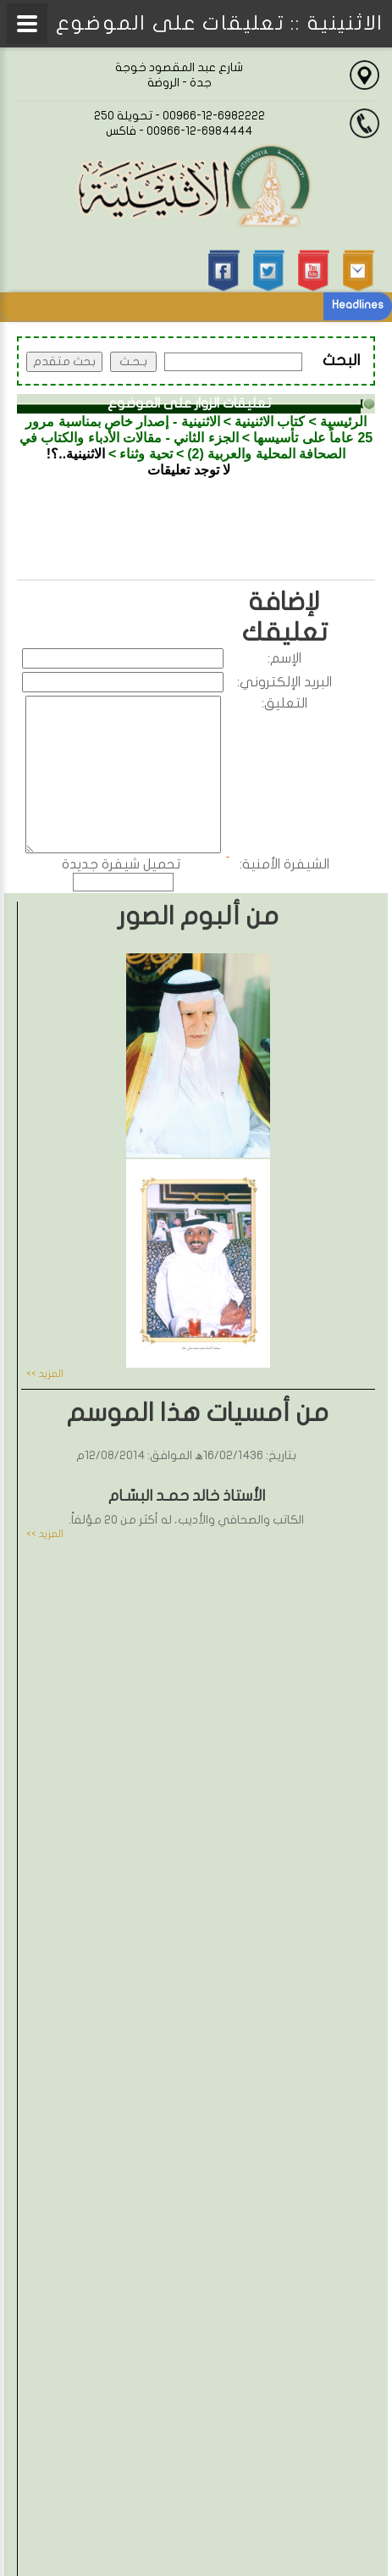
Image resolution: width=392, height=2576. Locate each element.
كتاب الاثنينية (270, 421)
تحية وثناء (145, 454)
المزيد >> (45, 1373)
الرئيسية (343, 421)
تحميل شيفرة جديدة (121, 864)
